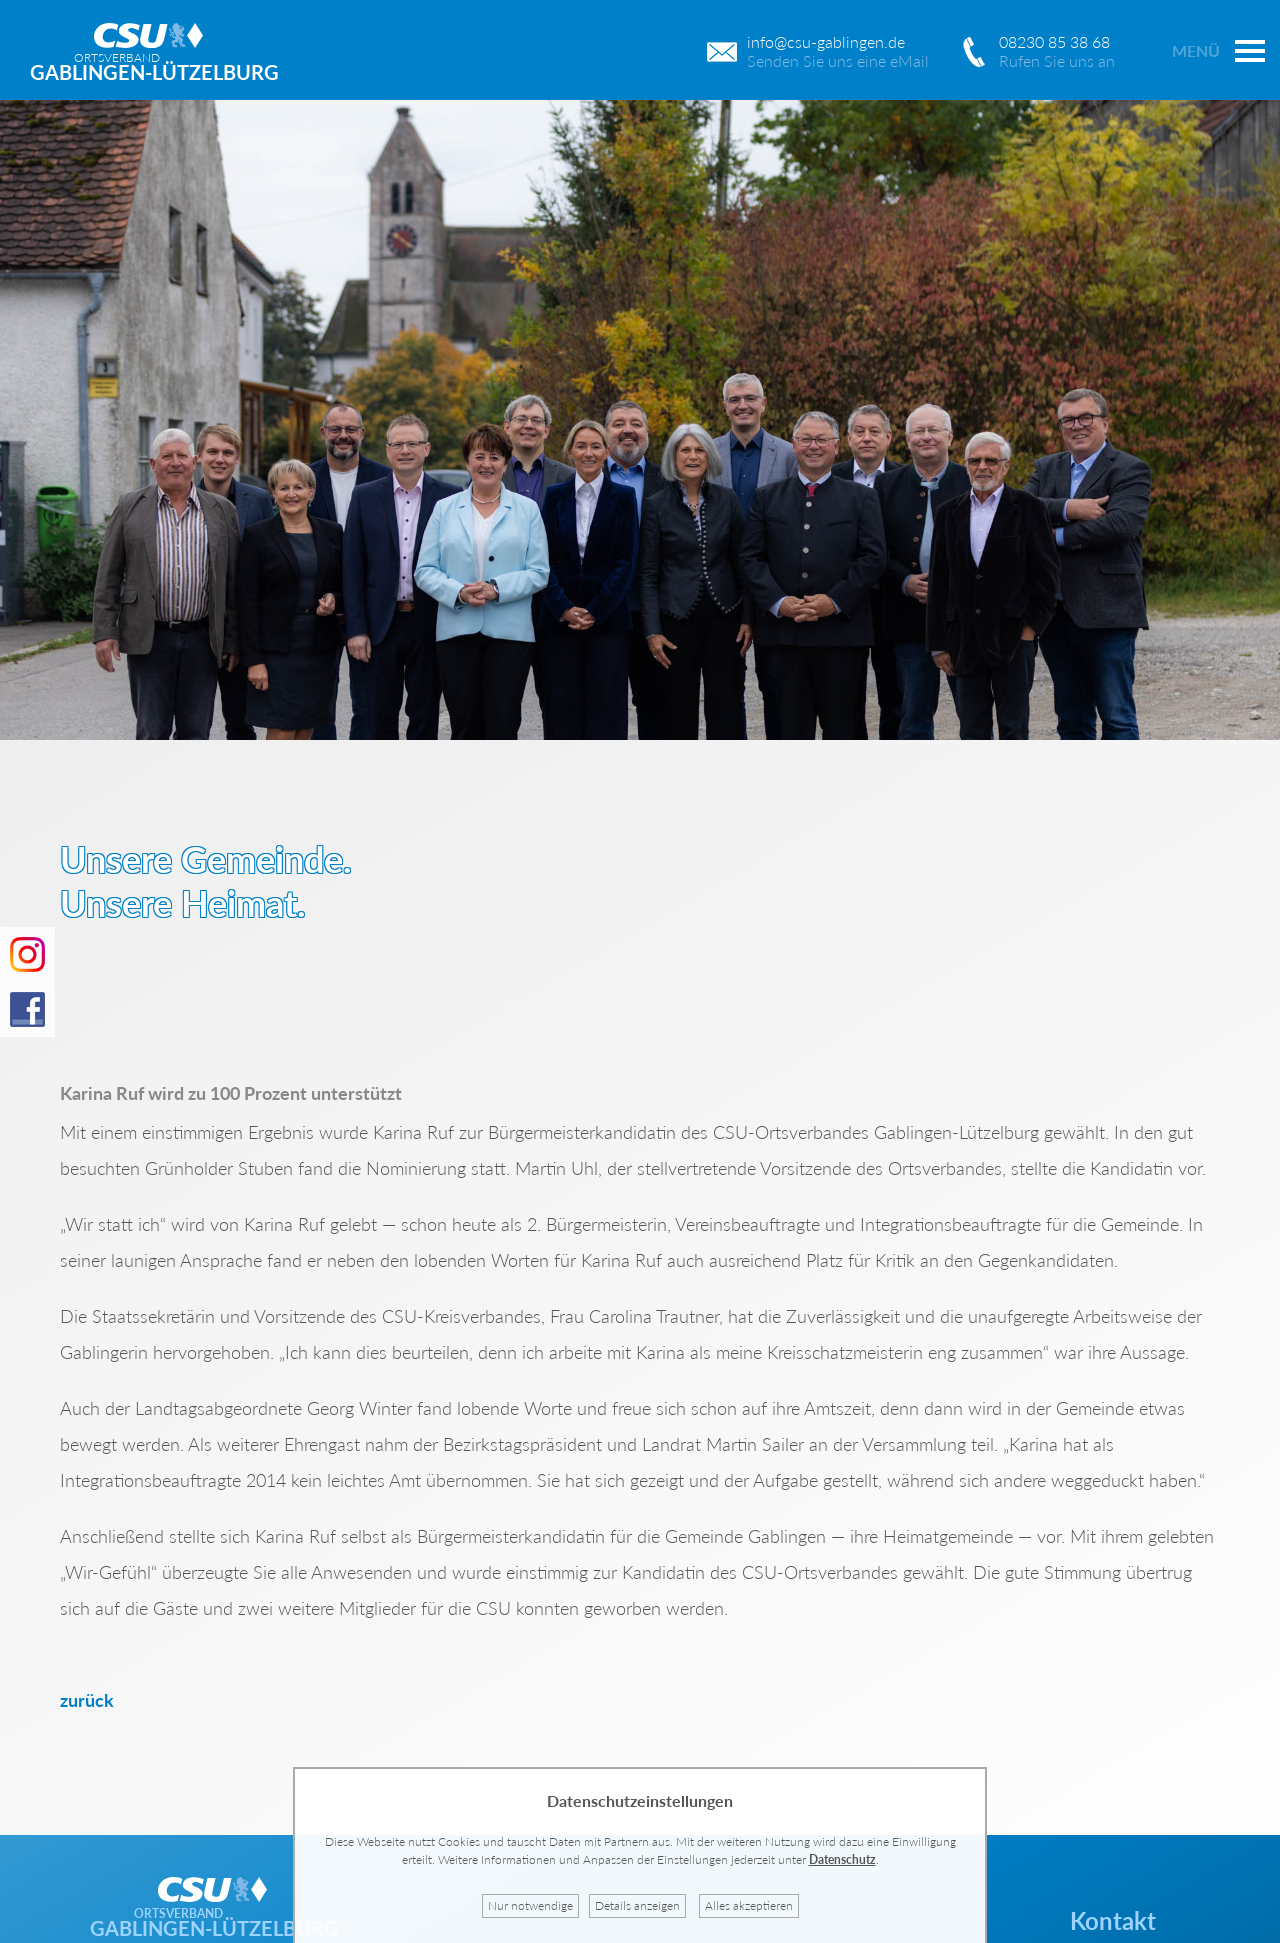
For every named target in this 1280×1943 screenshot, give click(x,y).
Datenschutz (842, 1859)
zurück (87, 1700)
